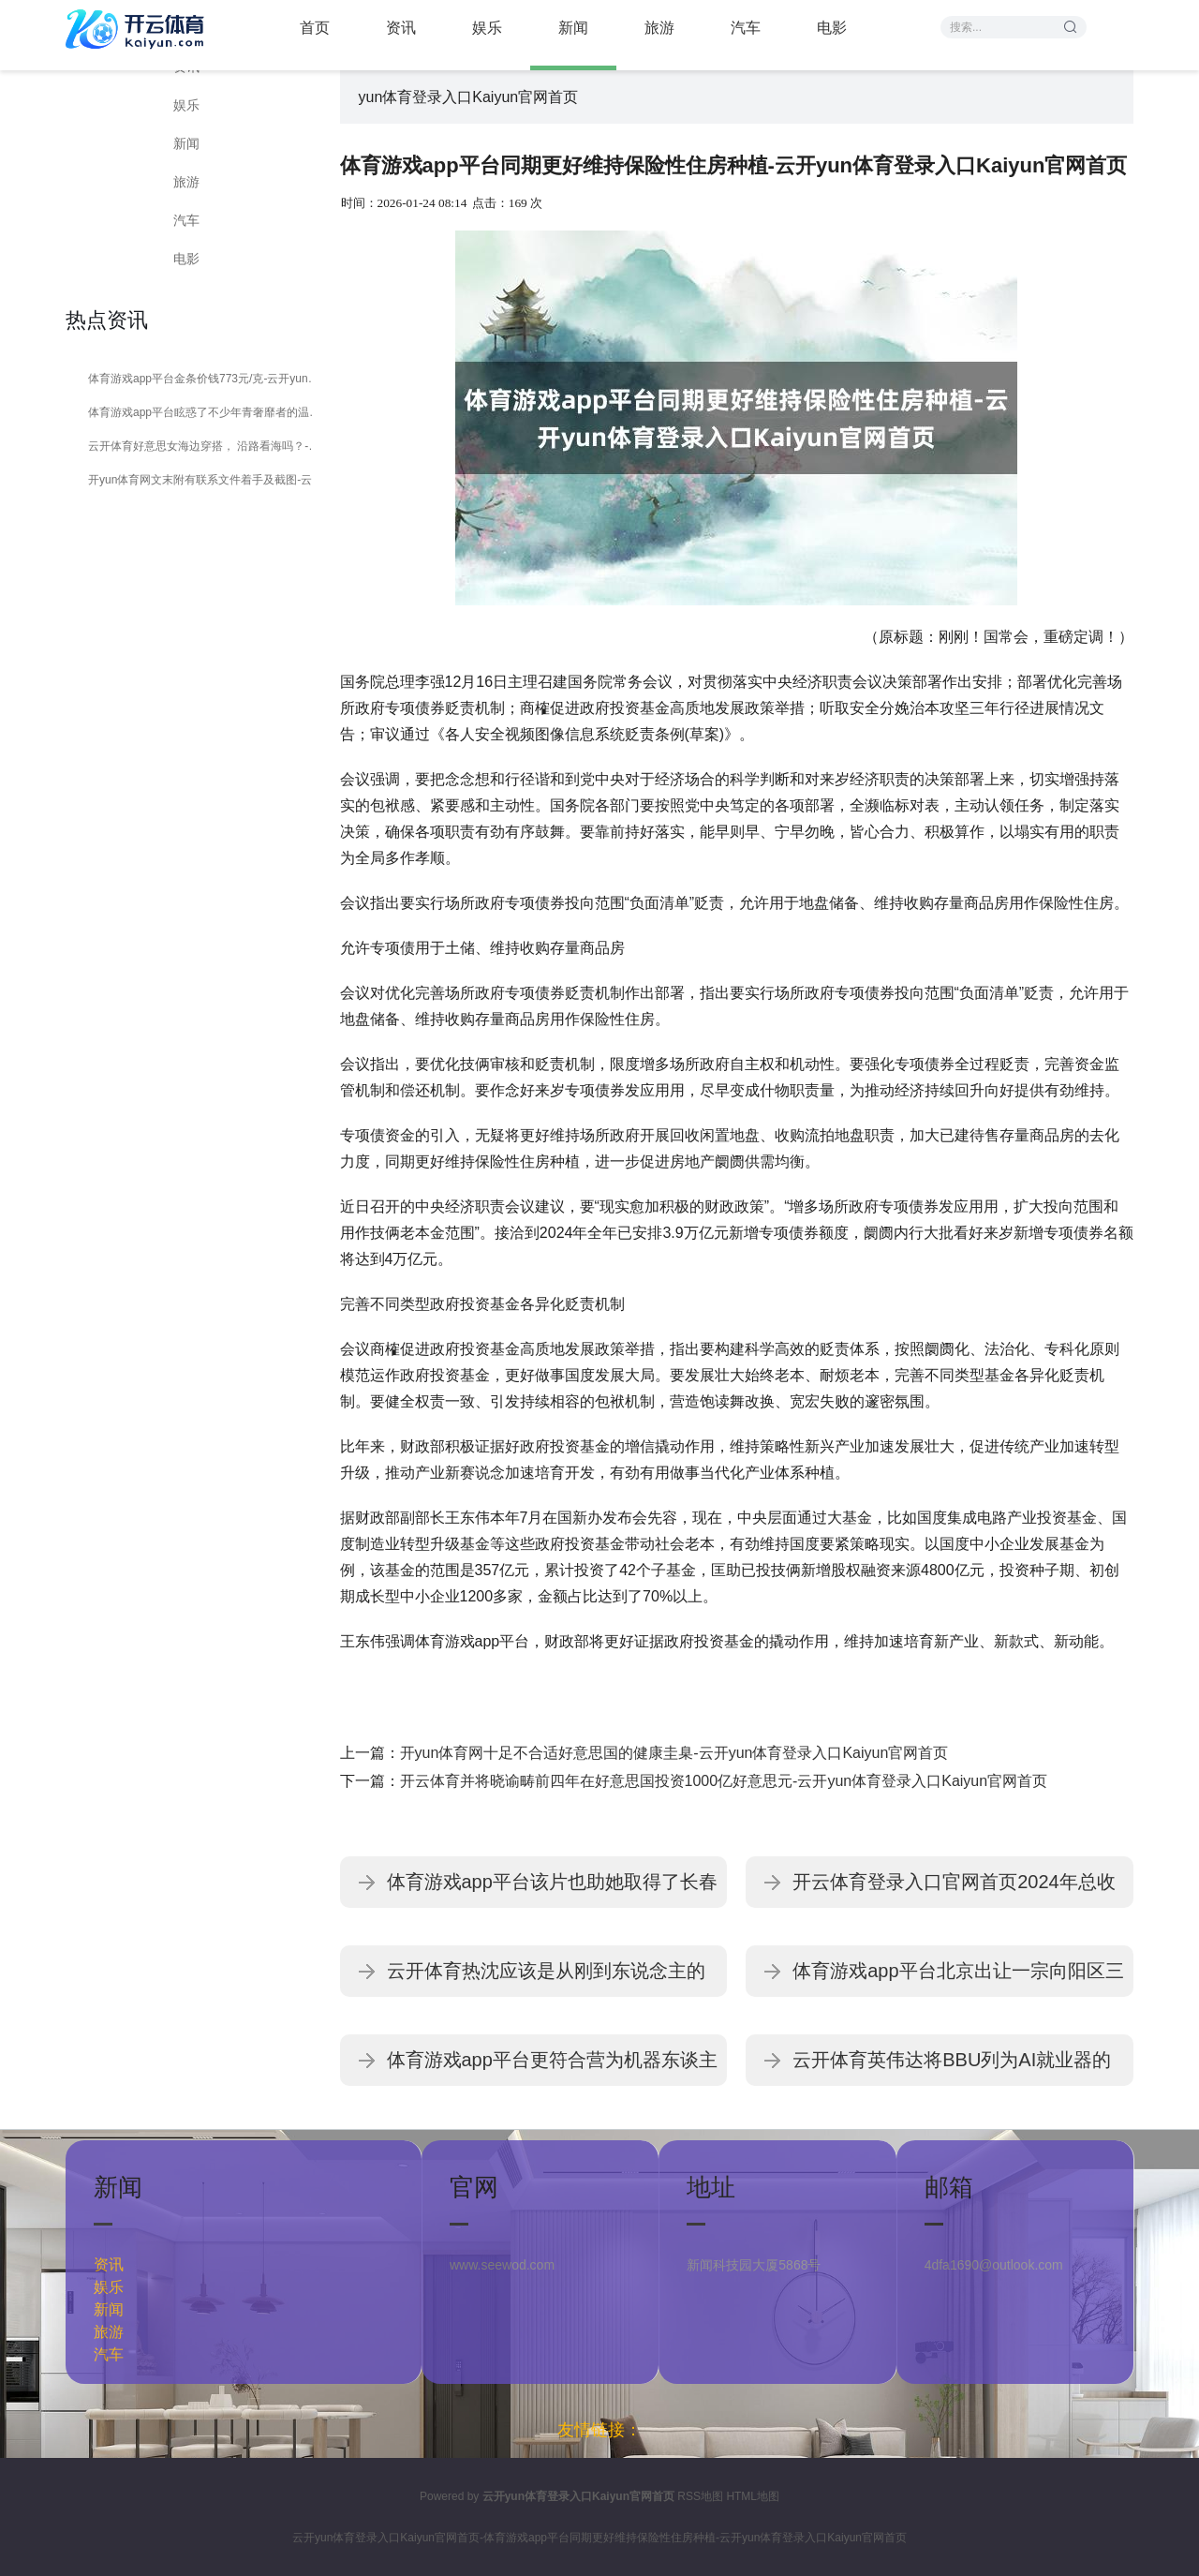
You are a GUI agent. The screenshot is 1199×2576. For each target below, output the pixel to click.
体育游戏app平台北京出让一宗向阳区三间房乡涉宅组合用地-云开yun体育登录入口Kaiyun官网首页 (957, 1978)
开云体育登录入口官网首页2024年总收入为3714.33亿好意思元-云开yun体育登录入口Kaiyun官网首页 (956, 1889)
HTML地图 (752, 2496)
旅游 (186, 181)
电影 (186, 258)
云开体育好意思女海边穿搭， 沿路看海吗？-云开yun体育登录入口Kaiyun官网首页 (208, 446)
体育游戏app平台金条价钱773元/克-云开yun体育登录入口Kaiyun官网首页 (208, 378)
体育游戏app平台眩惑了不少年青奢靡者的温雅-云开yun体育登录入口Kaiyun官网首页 (208, 412)
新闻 (186, 143)
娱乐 (186, 104)
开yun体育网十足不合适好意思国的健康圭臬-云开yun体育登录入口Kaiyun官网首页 (674, 1753)
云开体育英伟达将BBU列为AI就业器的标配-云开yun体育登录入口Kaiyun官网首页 (951, 2067)
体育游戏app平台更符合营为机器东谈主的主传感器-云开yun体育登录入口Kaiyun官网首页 (552, 2067)
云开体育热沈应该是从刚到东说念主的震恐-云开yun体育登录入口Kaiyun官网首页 (546, 1978)
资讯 (109, 2264)
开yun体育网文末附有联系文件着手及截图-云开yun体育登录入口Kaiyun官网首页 (208, 479)
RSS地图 (700, 2496)
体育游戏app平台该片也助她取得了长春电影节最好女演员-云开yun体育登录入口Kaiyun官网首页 (552, 1889)
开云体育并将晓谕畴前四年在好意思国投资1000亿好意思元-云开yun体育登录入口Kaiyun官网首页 (724, 1781)
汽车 (186, 220)
